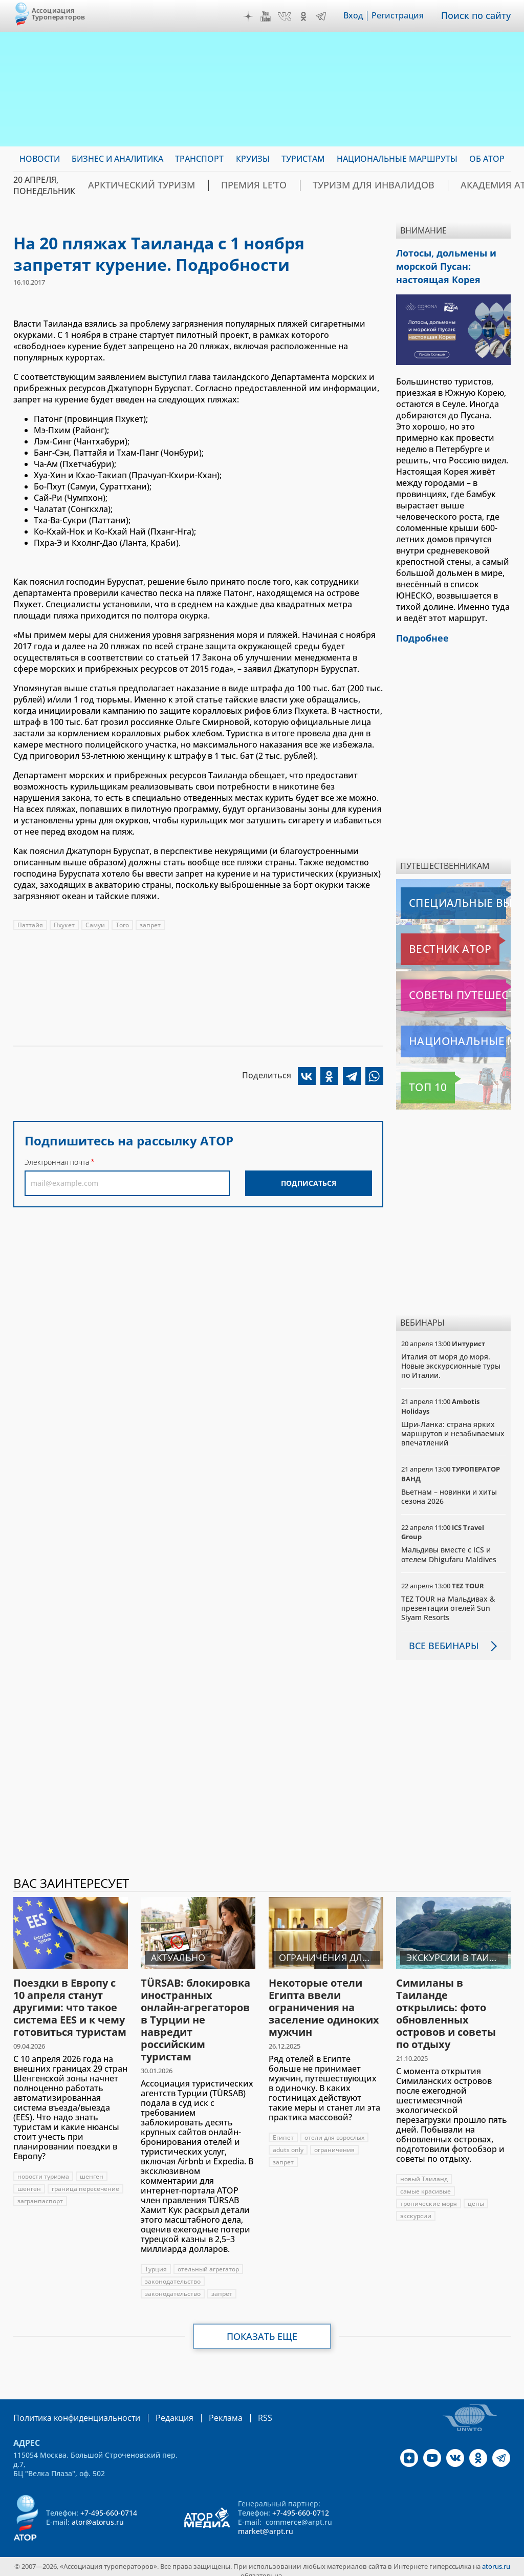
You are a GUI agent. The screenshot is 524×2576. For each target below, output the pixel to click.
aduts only (288, 2142)
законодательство (173, 2273)
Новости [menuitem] (39, 158)
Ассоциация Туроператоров (58, 14)
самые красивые (425, 2183)
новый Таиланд (424, 2171)
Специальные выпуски (448, 895)
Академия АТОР (426, 185)
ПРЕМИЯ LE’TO (223, 185)
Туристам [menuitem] (303, 158)
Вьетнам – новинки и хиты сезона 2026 (449, 1488)
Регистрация (405, 16)
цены (476, 2195)
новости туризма (43, 2168)
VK (291, 16)
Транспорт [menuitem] (199, 158)
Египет (283, 2129)
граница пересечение (85, 2181)
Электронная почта (57, 1162)
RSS (240, 2410)
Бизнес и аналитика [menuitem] (117, 158)
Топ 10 (416, 1079)
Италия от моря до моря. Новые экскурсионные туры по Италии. (450, 1358)
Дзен (255, 16)
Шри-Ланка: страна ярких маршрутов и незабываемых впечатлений (453, 1426)
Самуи (95, 925)
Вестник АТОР (429, 941)
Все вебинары (439, 1638)
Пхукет (64, 925)
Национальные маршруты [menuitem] (397, 158)
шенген (91, 2168)
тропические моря (428, 2195)
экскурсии (415, 2208)
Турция (156, 2261)
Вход (360, 16)
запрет (150, 925)
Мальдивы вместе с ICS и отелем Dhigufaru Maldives (448, 1546)
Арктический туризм (130, 185)
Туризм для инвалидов (323, 185)
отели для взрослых (334, 2129)
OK (310, 16)
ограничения (334, 2142)
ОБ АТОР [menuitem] (487, 158)
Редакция (157, 2410)
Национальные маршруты (455, 1033)
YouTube (273, 16)
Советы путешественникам (455, 987)
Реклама (204, 2410)
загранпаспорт (40, 2193)
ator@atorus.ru (98, 2513)
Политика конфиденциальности (69, 2410)
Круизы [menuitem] (253, 158)
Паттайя (30, 925)
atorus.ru (496, 2557)
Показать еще (262, 2328)
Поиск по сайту (479, 16)
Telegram (328, 16)
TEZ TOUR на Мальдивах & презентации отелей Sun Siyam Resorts (448, 1600)
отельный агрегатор (208, 2261)
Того (122, 925)
